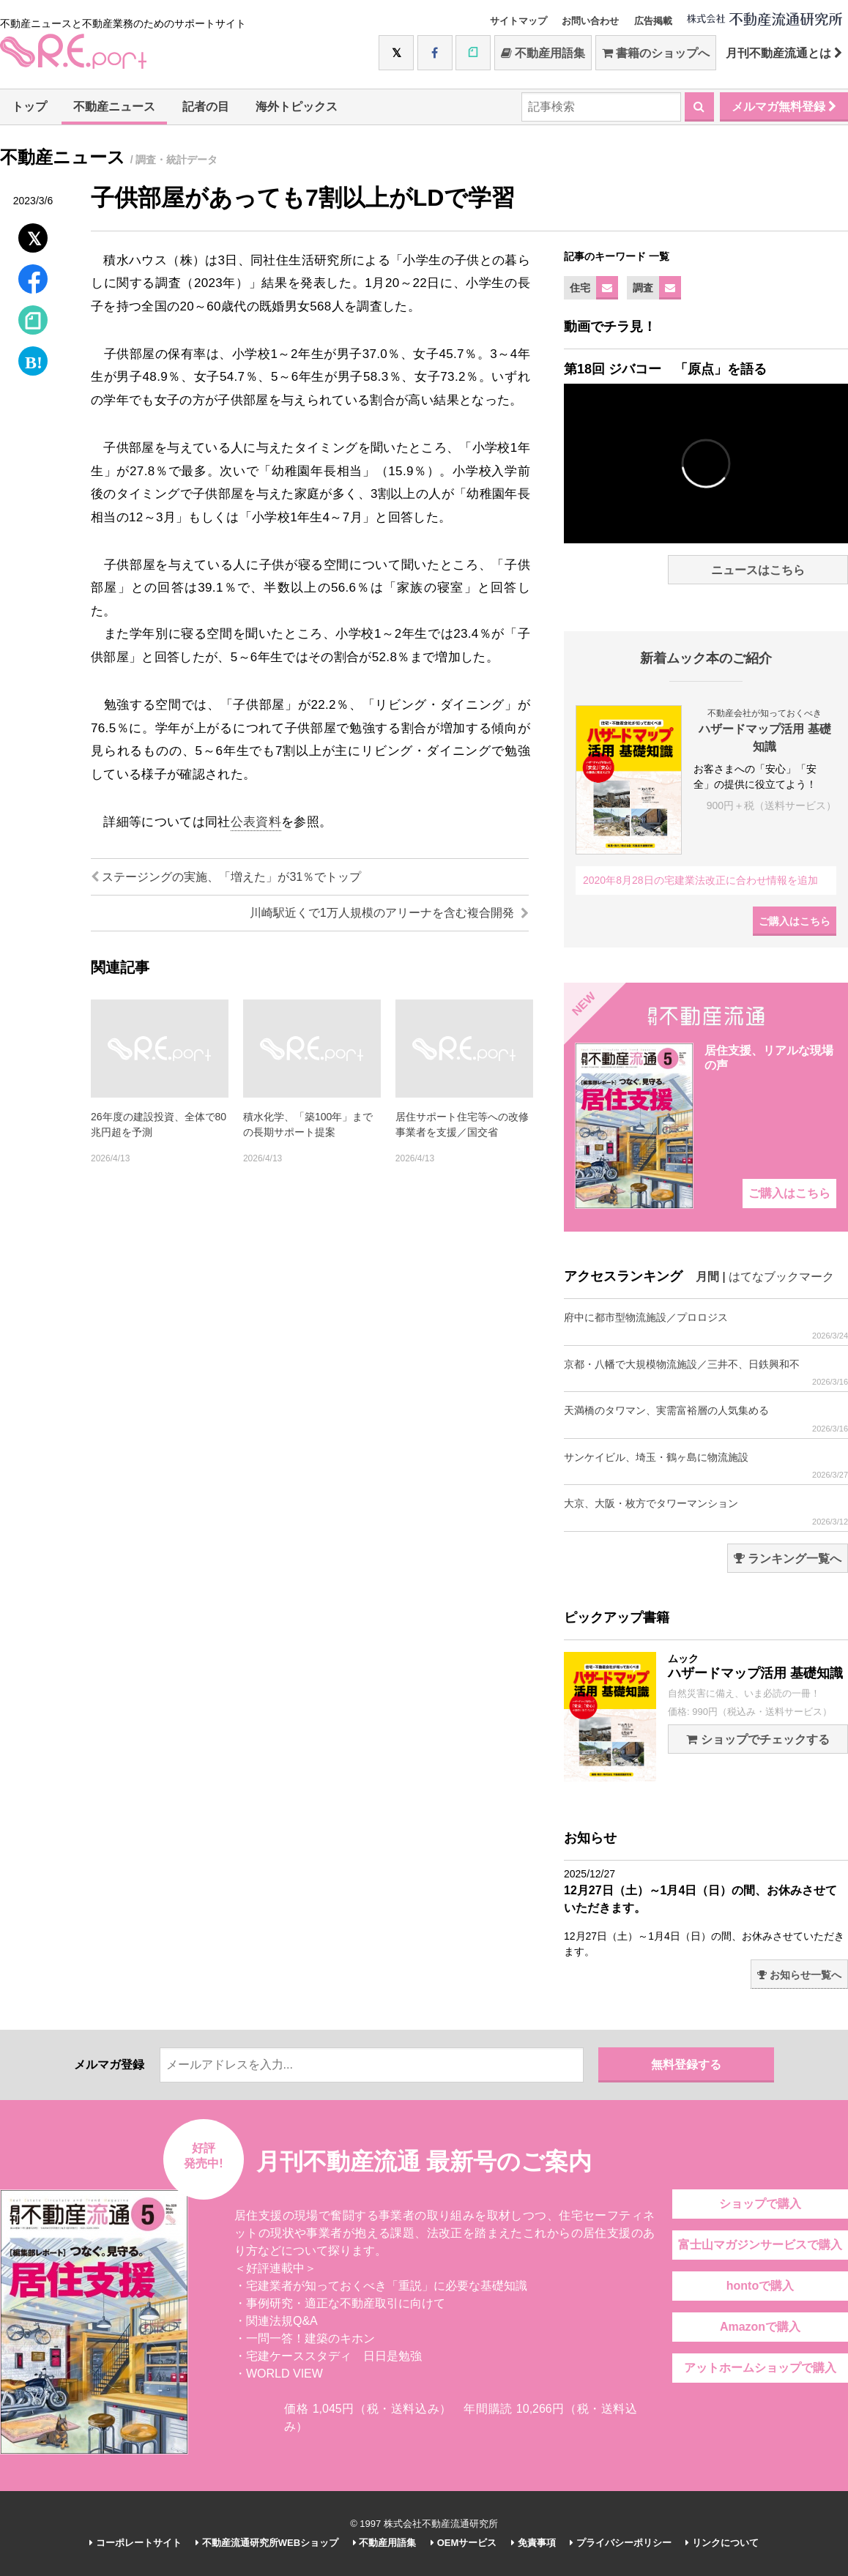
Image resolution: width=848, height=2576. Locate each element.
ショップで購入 (760, 2203)
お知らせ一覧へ (799, 1975)
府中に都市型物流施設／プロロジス (706, 1325)
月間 (707, 1276)
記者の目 (205, 106)
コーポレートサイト (135, 2542)
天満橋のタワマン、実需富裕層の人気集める (706, 1418)
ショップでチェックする (757, 1739)
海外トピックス (297, 106)
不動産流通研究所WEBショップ (267, 2542)
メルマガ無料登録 (784, 106)
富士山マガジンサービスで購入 (760, 2244)
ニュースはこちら (758, 570)
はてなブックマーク (781, 1276)
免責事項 (533, 2542)
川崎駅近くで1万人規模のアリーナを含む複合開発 (389, 913)
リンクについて (722, 2542)
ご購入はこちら (794, 921)
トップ (29, 106)
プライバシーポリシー (621, 2542)
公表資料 (256, 822)
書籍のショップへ (656, 53)
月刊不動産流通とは (784, 53)
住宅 (580, 288)
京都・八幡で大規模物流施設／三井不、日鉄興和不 (706, 1372)
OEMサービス (463, 2542)
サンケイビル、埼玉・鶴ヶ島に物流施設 (706, 1465)
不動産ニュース (114, 106)
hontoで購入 (760, 2285)
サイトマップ (518, 20)
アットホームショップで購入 (760, 2367)
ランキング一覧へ (787, 1558)
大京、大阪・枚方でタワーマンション (706, 1511)
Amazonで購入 (760, 2326)
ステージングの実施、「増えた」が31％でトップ (226, 877)
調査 (643, 288)
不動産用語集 (543, 53)
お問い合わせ (590, 20)
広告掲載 (653, 20)
